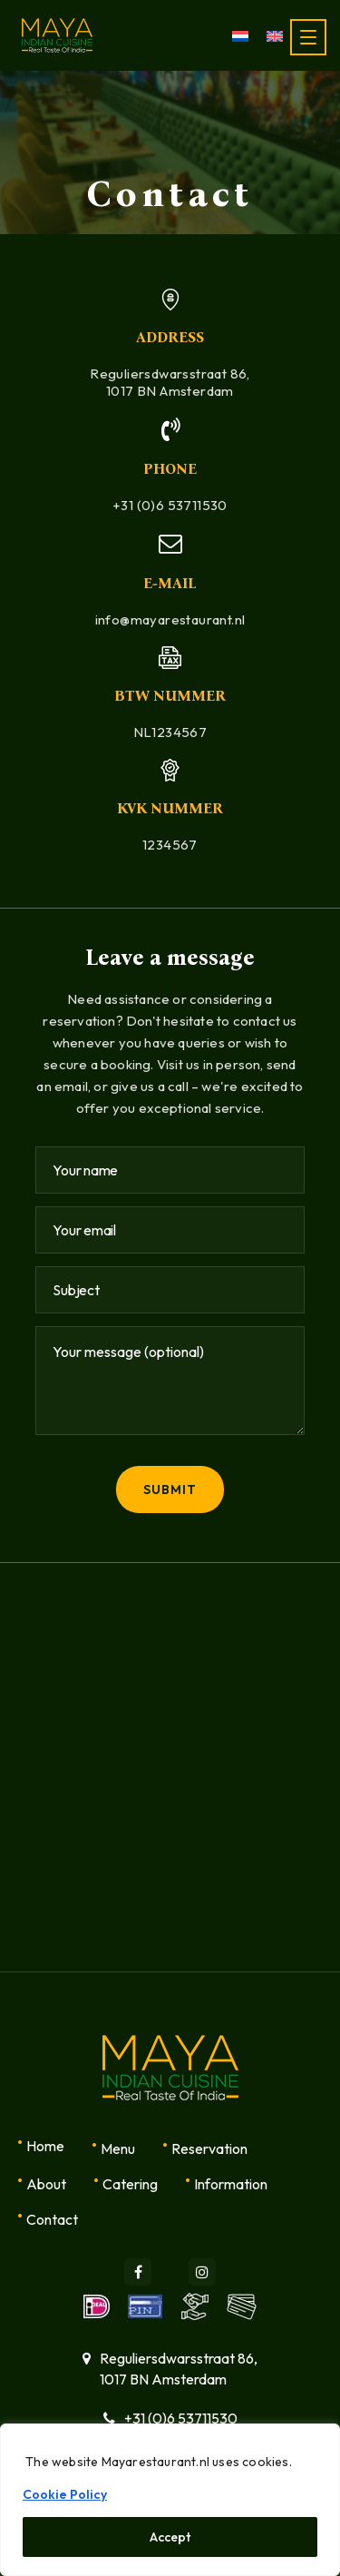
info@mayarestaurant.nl (170, 619)
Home (45, 2146)
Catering (130, 2184)
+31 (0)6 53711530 (170, 505)
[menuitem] (240, 35)
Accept (170, 2537)
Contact (52, 2219)
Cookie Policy (65, 2494)
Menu (118, 2148)
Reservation (209, 2148)
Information (230, 2184)
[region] (170, 2500)
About (46, 2184)
